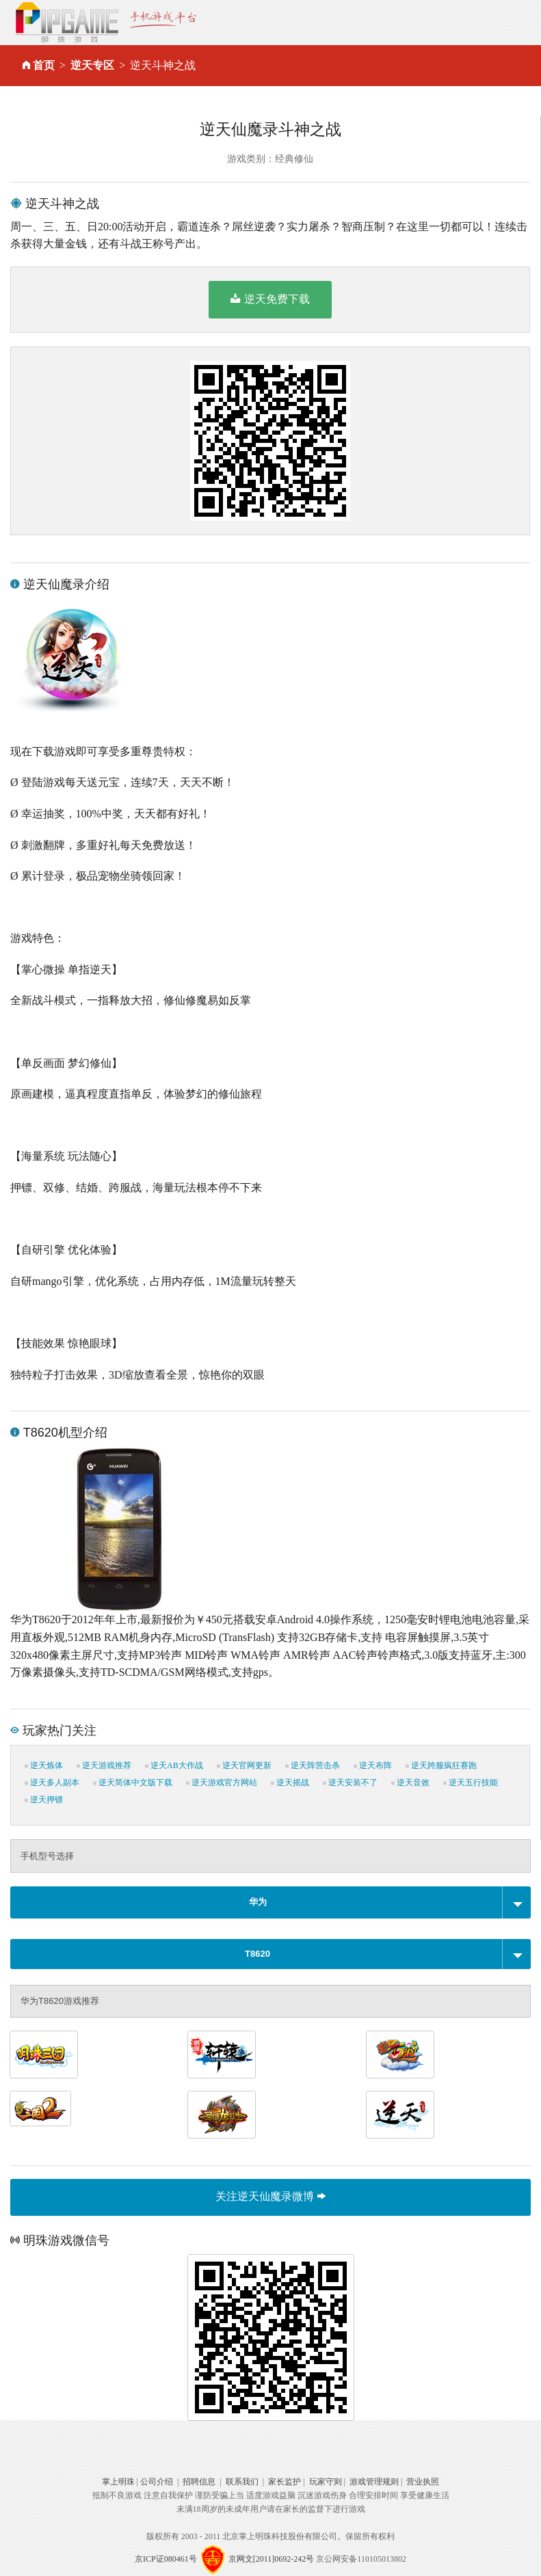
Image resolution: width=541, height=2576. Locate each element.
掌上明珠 (118, 2481)
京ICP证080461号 (166, 2559)
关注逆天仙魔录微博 (270, 2196)
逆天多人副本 (52, 1782)
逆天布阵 (373, 1765)
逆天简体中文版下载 (132, 1782)
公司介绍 (156, 2481)
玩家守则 (325, 2481)
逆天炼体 (44, 1765)
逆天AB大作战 (174, 1765)
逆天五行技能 (470, 1782)
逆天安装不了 (350, 1782)
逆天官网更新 (244, 1765)
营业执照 (422, 2481)
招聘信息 (199, 2481)
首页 (44, 65)
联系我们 (242, 2481)
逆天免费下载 (269, 299)
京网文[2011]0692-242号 (271, 2559)
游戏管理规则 (374, 2481)
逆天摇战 (290, 1782)
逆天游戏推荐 (104, 1765)
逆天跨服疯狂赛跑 (441, 1765)
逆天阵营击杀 (312, 1765)
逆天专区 (92, 65)
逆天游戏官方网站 (221, 1782)
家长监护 (284, 2481)
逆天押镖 (44, 1799)
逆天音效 (410, 1782)
